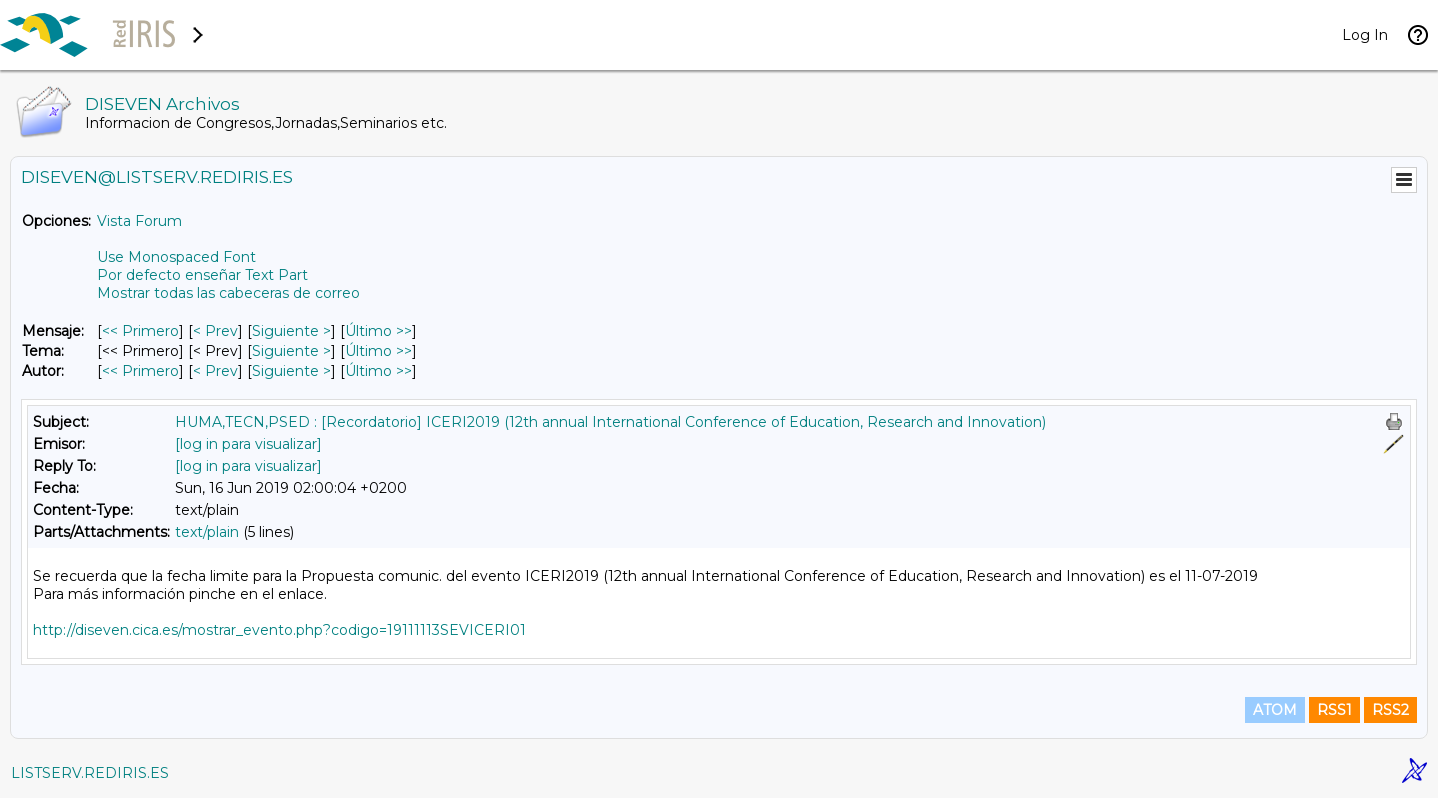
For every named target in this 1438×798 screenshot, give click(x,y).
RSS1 (1334, 710)
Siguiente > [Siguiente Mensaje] (291, 331)
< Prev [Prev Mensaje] (215, 331)
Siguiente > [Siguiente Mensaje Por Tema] (291, 351)
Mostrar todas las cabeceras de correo (228, 293)
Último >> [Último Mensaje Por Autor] (378, 371)
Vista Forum (139, 221)
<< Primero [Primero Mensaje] (140, 331)
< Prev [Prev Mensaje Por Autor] (215, 371)
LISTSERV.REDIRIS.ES (90, 773)
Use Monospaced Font (176, 257)
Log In (1365, 35)
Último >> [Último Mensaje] (378, 331)
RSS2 (1390, 710)
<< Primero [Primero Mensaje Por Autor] (140, 371)
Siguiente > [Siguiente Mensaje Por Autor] (291, 371)
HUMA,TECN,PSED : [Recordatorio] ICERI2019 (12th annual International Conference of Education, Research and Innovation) (610, 422)
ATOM (1275, 710)
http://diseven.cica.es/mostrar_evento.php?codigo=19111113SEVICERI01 (279, 630)
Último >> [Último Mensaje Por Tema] (378, 351)
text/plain (207, 532)
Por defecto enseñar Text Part (202, 275)
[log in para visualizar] (248, 444)
